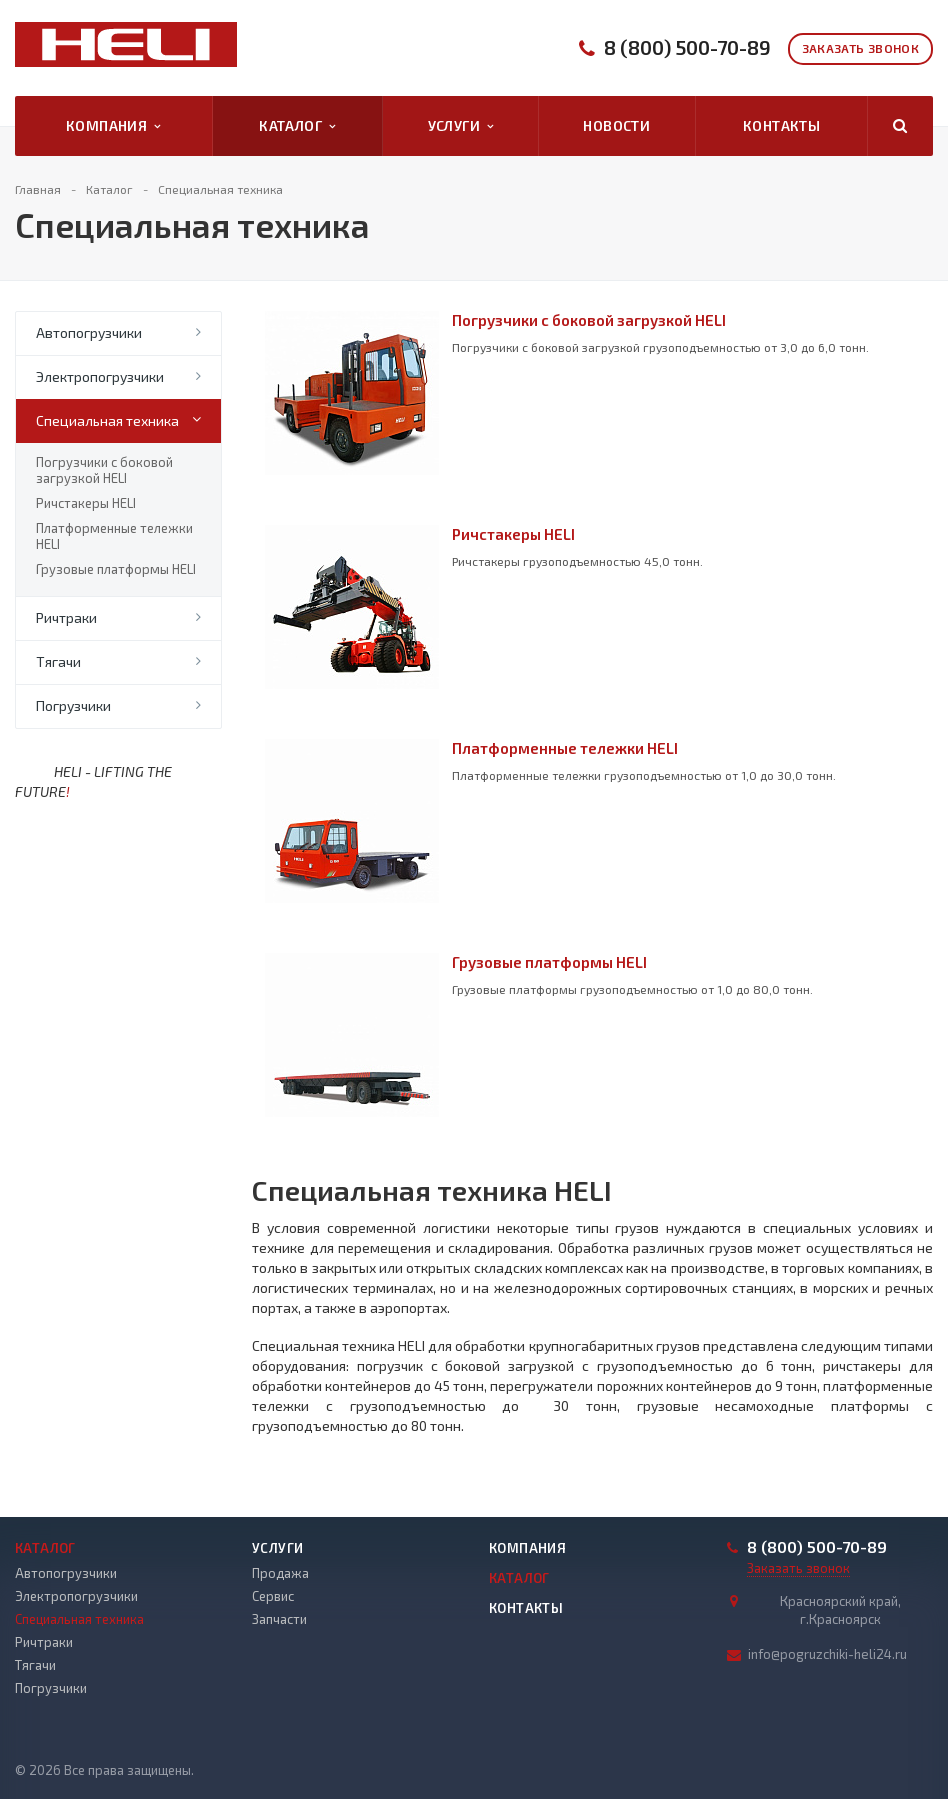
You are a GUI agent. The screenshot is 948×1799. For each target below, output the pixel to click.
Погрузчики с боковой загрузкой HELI (104, 470)
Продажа (280, 1573)
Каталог (297, 126)
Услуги (461, 126)
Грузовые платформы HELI (116, 569)
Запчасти (279, 1619)
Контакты (781, 125)
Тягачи (58, 661)
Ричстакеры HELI (86, 503)
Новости (616, 125)
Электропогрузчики (100, 376)
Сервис (273, 1596)
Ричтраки (66, 617)
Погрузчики (73, 705)
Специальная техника (107, 420)
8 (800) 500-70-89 (687, 47)
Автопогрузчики (89, 332)
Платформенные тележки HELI (114, 536)
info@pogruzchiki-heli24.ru (827, 1654)
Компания (113, 126)
